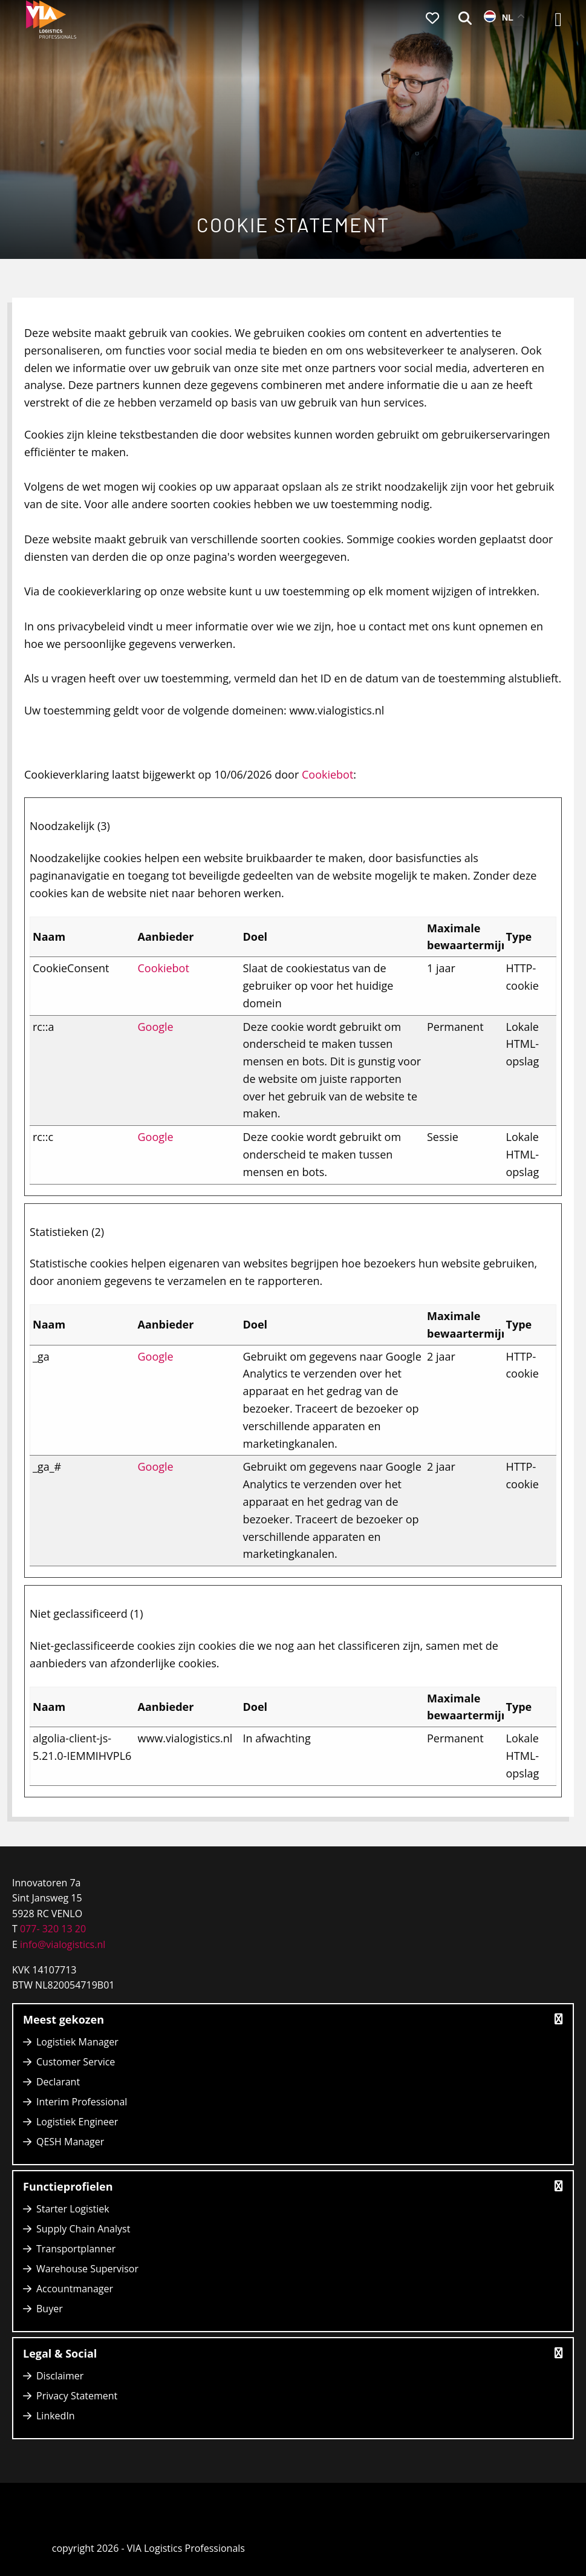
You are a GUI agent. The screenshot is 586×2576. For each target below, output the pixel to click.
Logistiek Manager (77, 2041)
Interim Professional (81, 2101)
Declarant (58, 2081)
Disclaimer (59, 2375)
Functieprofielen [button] (293, 2186)
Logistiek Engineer (77, 2121)
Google (156, 1026)
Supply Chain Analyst (83, 2228)
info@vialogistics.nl (61, 1944)
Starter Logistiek (72, 2208)
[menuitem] (432, 19)
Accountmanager (74, 2288)
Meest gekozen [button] (293, 2019)
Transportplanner (76, 2248)
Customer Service (75, 2061)
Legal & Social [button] (293, 2353)
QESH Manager (70, 2141)
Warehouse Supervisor (87, 2268)
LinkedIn (55, 2415)
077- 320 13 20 (53, 1928)
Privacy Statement (76, 2395)
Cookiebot (327, 774)
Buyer (49, 2308)
